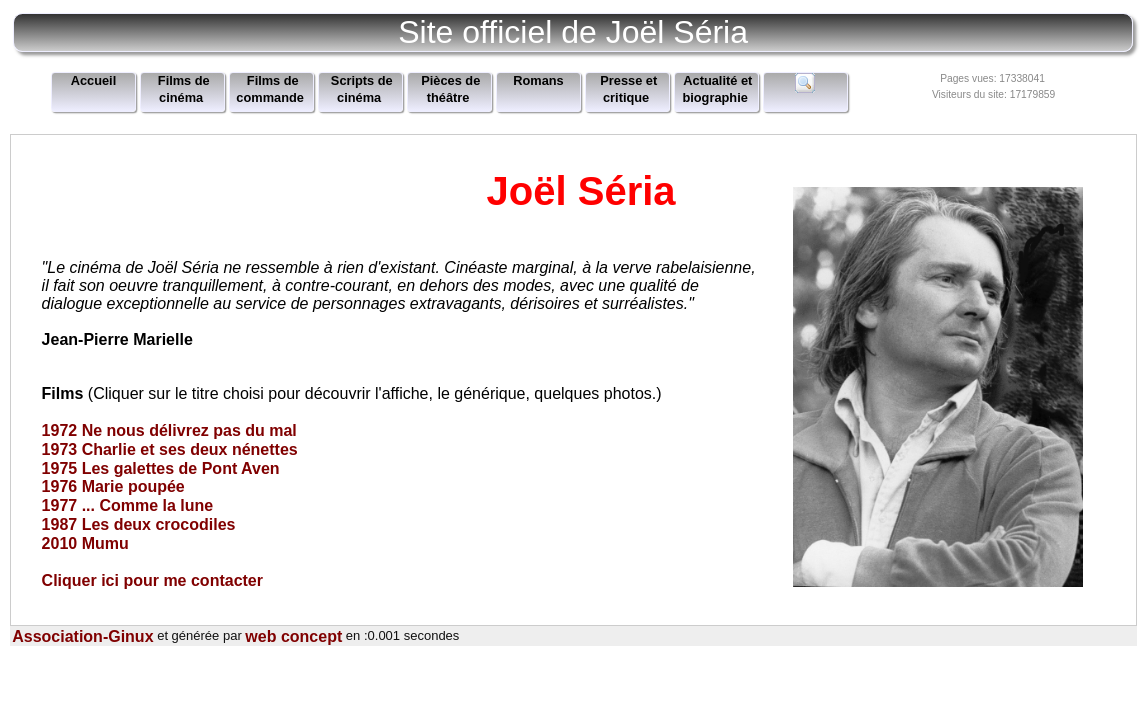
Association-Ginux (82, 636)
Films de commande (270, 89)
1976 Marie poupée (113, 486)
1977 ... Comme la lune (128, 505)
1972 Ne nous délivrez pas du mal (169, 430)
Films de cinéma (184, 89)
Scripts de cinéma (362, 89)
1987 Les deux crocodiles (139, 524)
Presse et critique (628, 89)
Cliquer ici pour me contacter (152, 579)
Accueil (94, 81)
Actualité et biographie (717, 89)
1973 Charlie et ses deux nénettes (170, 449)
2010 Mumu (85, 543)
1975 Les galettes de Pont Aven (161, 467)
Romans (538, 81)
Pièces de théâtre (450, 89)
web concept (293, 636)
